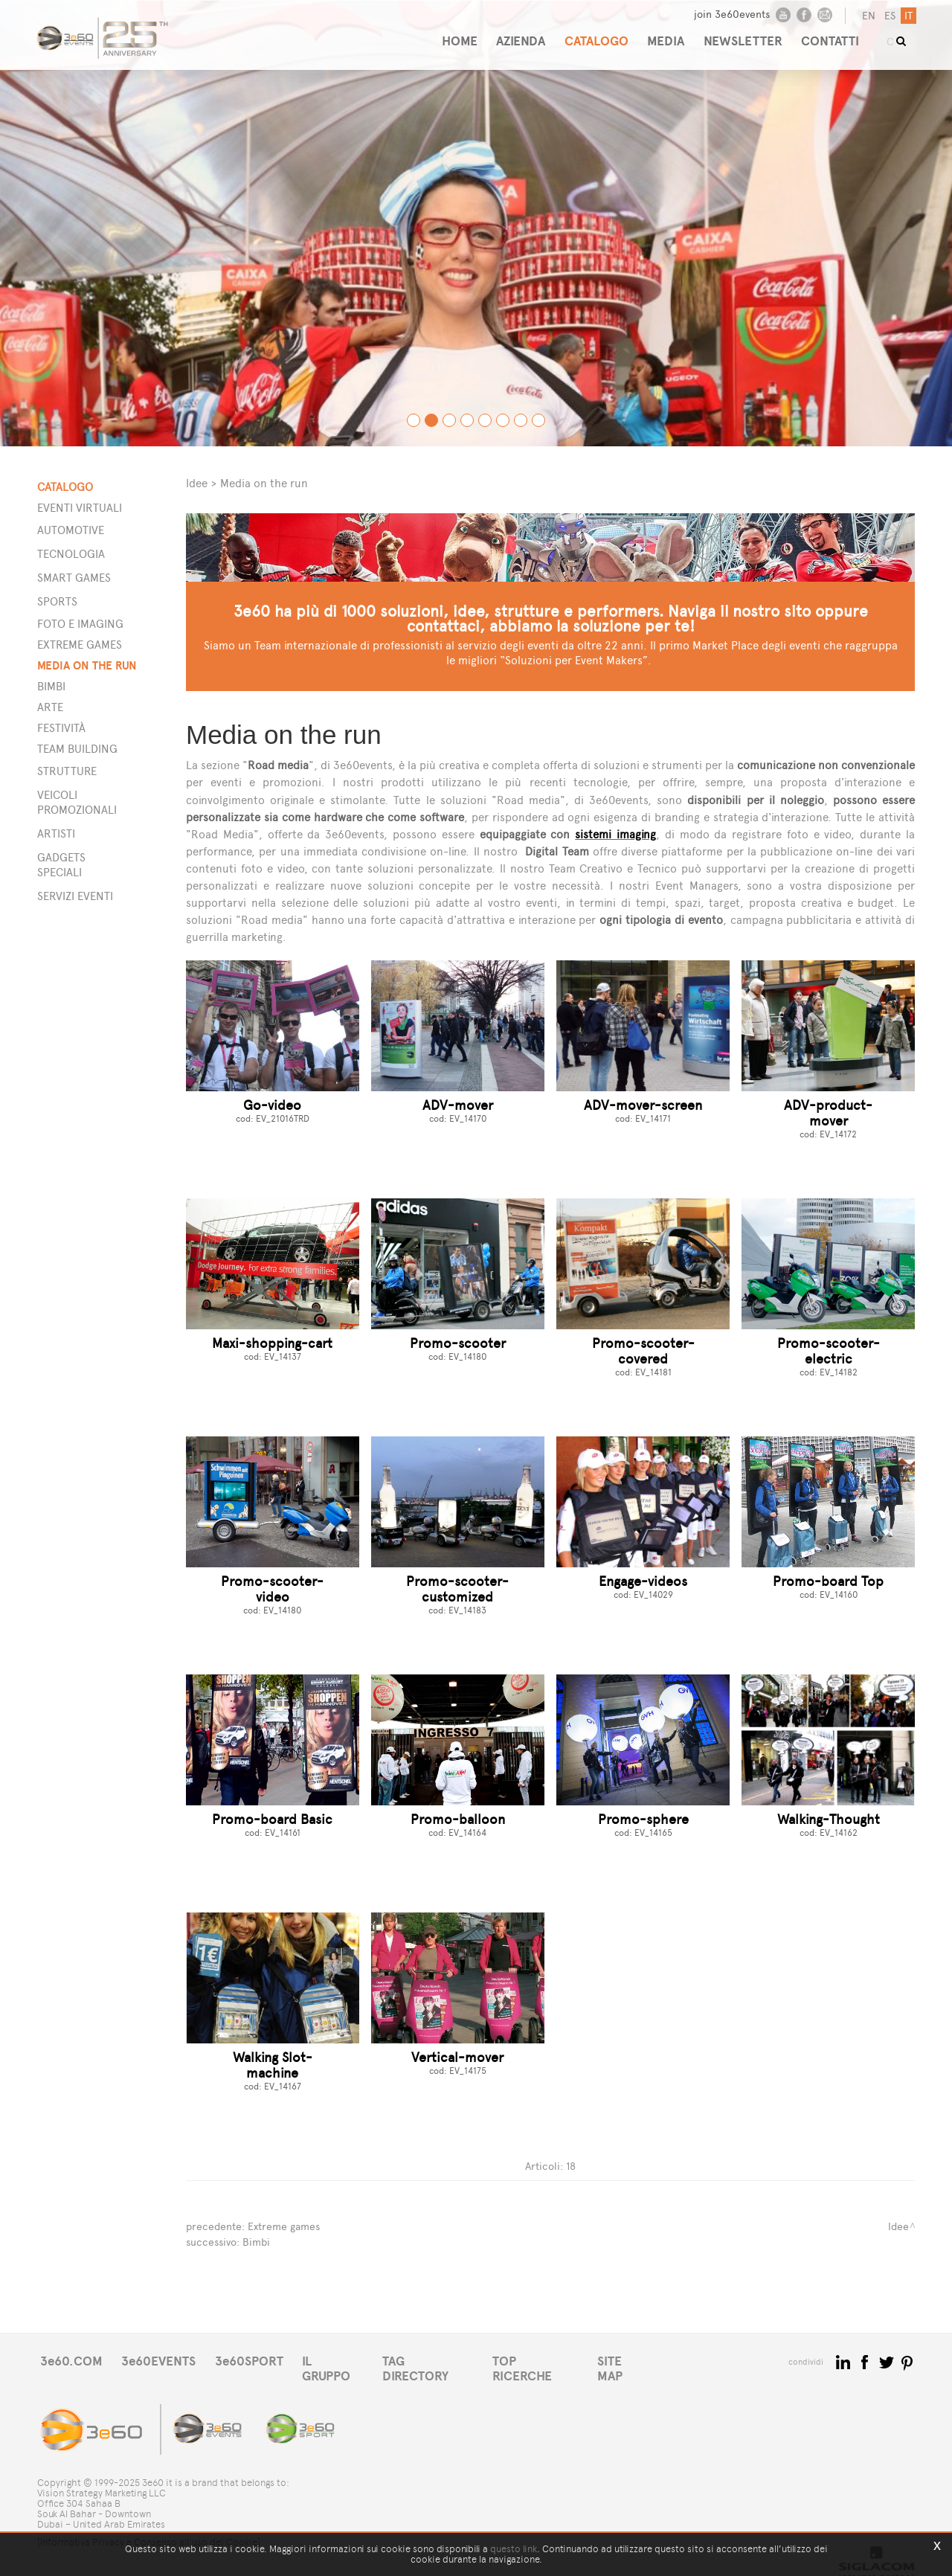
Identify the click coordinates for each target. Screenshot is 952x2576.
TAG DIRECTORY (442, 2360)
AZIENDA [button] (511, 35)
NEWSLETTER (743, 35)
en (867, 16)
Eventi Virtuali (79, 508)
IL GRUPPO (343, 2360)
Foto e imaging (80, 624)
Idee (197, 483)
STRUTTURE (67, 771)
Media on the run (87, 665)
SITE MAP (645, 2360)
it (907, 16)
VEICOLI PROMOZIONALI (77, 802)
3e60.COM (72, 2360)
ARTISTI (56, 833)
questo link (513, 2548)
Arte (50, 707)
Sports (57, 601)
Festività (61, 728)
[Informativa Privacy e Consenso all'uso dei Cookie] (148, 2529)
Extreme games (79, 644)
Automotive (70, 530)
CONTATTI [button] (834, 35)
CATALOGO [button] (590, 35)
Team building (77, 749)
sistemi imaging (615, 834)
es (888, 16)
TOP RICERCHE (553, 2360)
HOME (446, 35)
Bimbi (51, 686)
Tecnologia (71, 554)
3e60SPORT (256, 2360)
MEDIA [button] (662, 35)
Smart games (74, 578)
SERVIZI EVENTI (75, 896)
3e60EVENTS (163, 2360)
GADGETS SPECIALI (61, 864)
